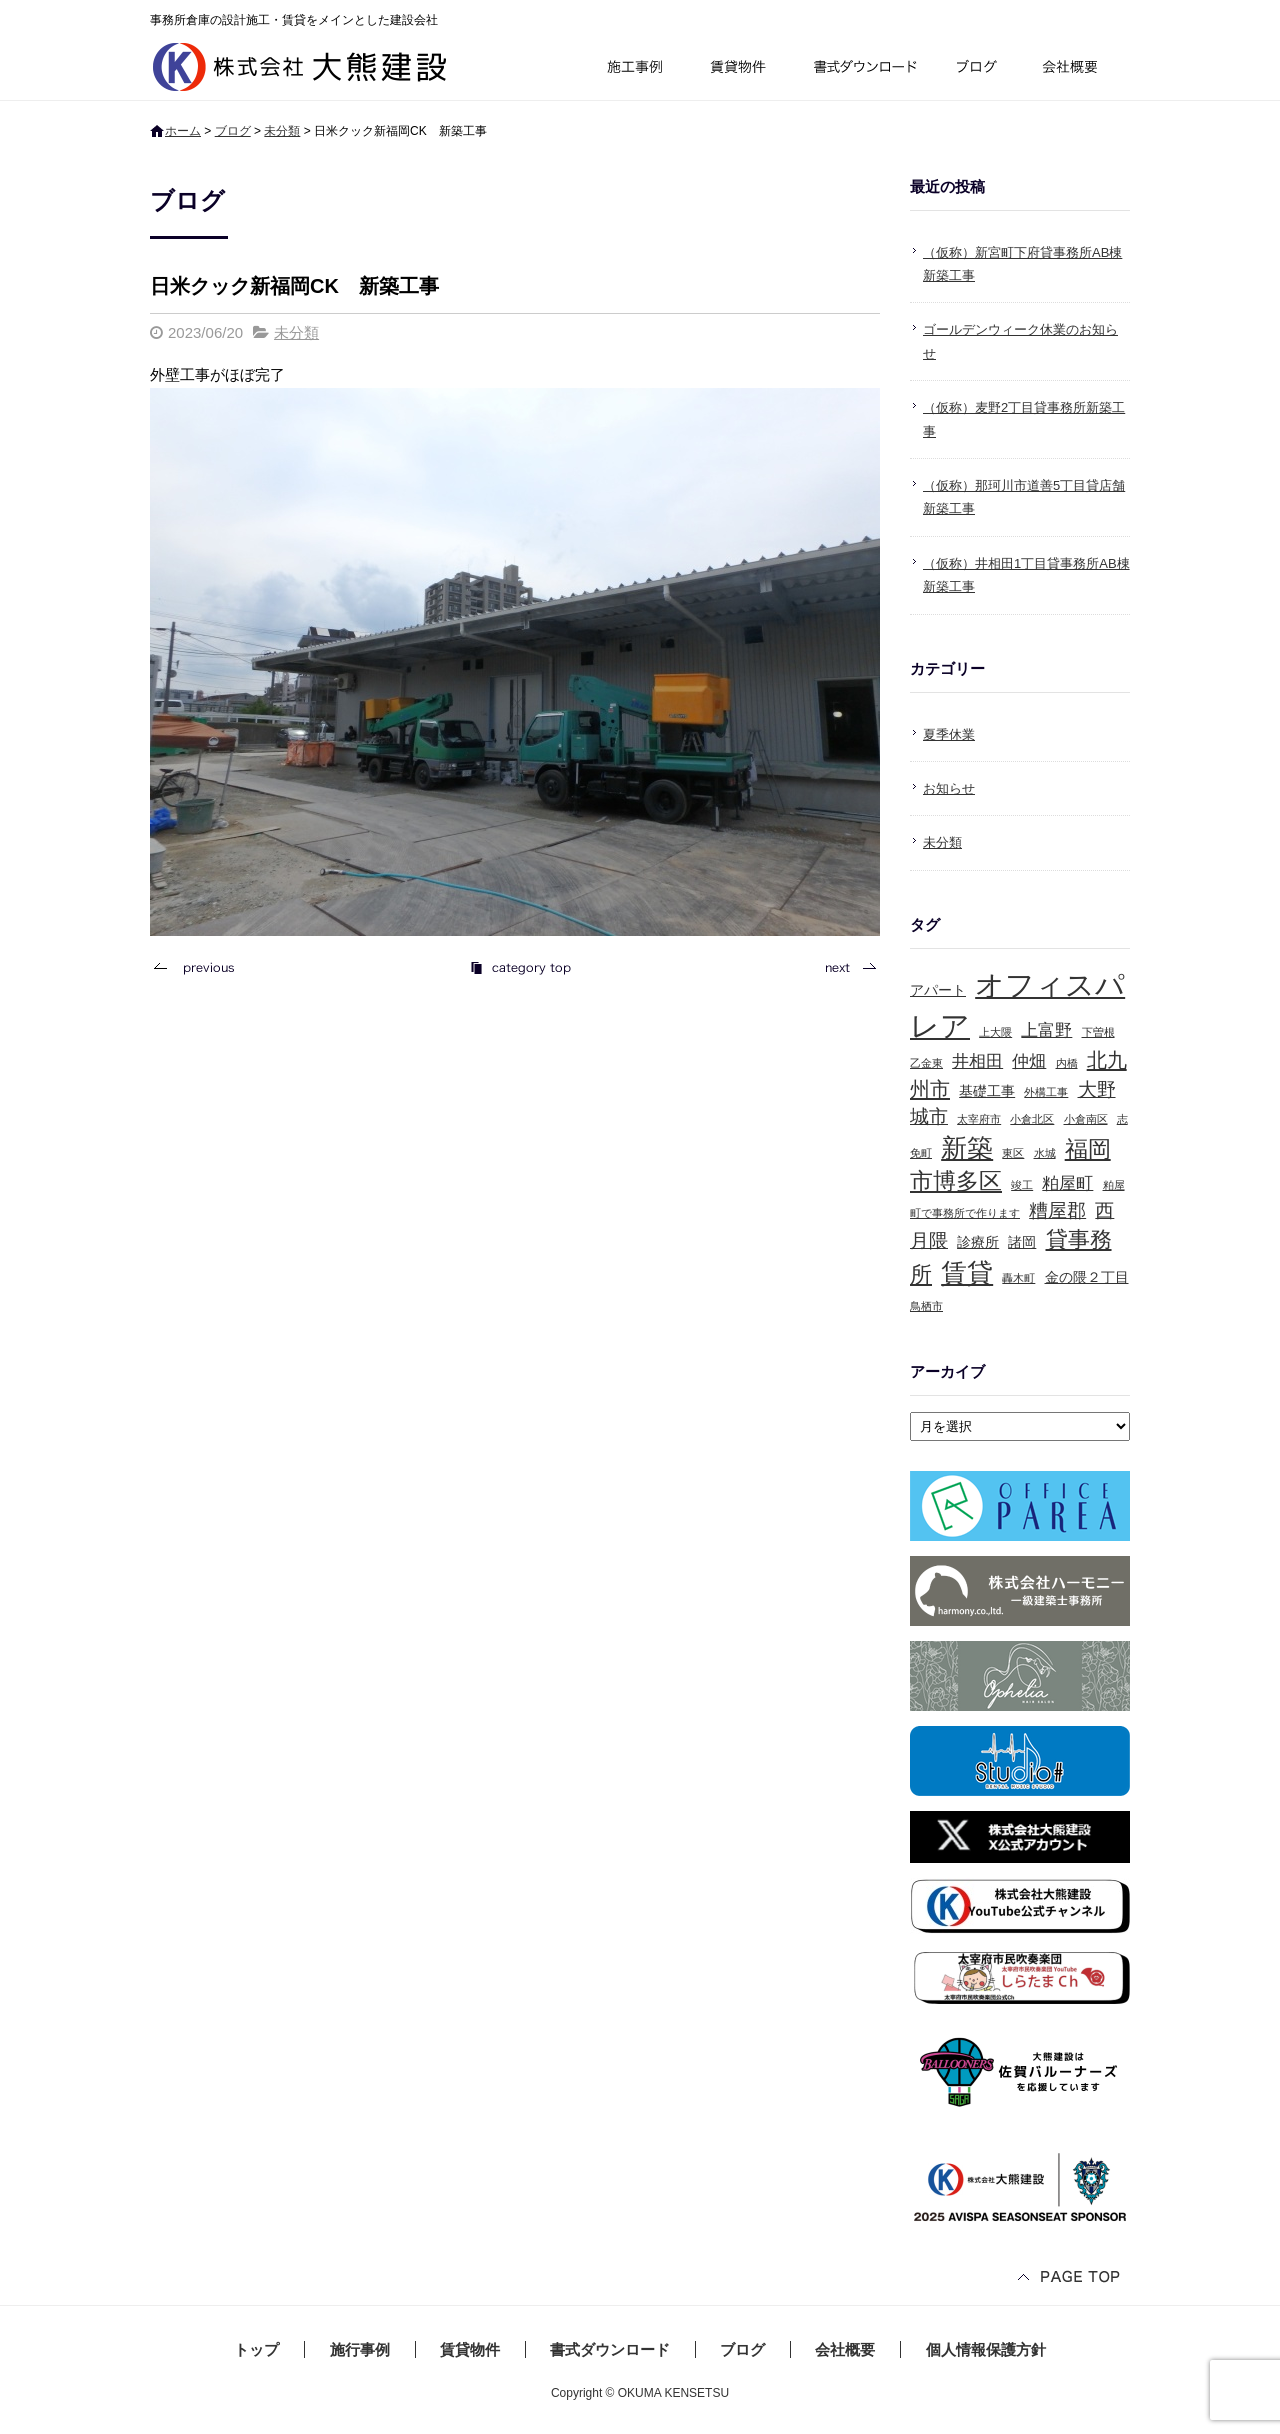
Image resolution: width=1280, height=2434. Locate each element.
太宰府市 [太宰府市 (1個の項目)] (979, 1119)
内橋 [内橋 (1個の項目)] (1067, 1063)
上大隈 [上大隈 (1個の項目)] (995, 1032)
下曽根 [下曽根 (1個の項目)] (1098, 1032)
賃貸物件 (738, 69)
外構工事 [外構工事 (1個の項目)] (1046, 1092)
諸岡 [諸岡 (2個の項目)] (1022, 1242)
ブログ (980, 69)
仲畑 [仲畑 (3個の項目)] (1029, 1061)
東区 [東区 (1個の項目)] (1013, 1153)
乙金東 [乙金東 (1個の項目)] (926, 1063)
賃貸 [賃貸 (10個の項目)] (967, 1273)
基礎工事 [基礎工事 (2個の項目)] (987, 1091)
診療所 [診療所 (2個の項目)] (978, 1242)
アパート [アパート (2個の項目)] (938, 990)
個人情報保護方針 (986, 2349)
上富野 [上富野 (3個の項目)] (1046, 1030)
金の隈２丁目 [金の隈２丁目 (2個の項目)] (1087, 1277)
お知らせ (949, 788)
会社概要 (1077, 69)
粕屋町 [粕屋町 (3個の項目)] (1067, 1183)
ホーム (183, 131)
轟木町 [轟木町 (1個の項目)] (1018, 1278)
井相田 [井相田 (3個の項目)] (977, 1061)
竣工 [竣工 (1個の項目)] (1022, 1185)
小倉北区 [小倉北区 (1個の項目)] (1032, 1119)
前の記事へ (200, 967)
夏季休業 (949, 734)
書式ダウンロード (863, 69)
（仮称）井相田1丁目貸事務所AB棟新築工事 (1026, 575)
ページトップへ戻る (1070, 2278)
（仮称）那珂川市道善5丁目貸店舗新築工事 (1024, 497)
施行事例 (633, 69)
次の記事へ (845, 967)
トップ (256, 2349)
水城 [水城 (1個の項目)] (1045, 1153)
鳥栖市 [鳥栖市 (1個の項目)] (926, 1306)
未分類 (282, 131)
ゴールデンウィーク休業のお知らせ (1020, 341)
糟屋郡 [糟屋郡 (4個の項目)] (1057, 1210)
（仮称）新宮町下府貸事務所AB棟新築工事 (1022, 264)
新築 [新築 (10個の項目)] (967, 1148)
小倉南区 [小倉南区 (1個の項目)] (1086, 1119)
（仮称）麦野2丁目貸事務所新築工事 (1024, 419)
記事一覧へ (520, 967)
